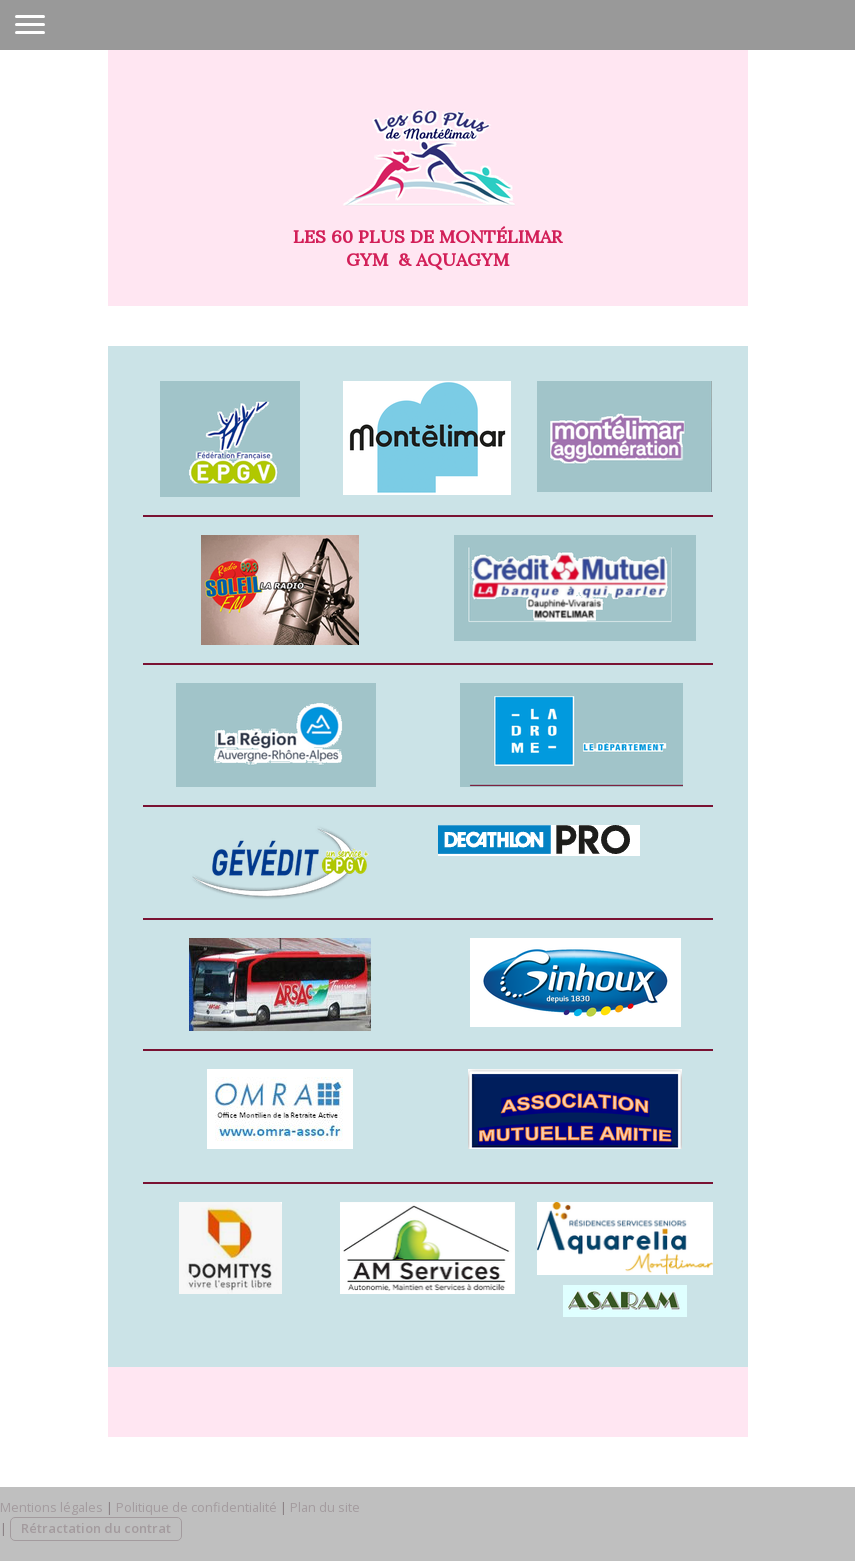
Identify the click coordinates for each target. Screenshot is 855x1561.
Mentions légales (51, 1507)
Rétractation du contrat (96, 1528)
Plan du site (325, 1507)
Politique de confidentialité (196, 1507)
